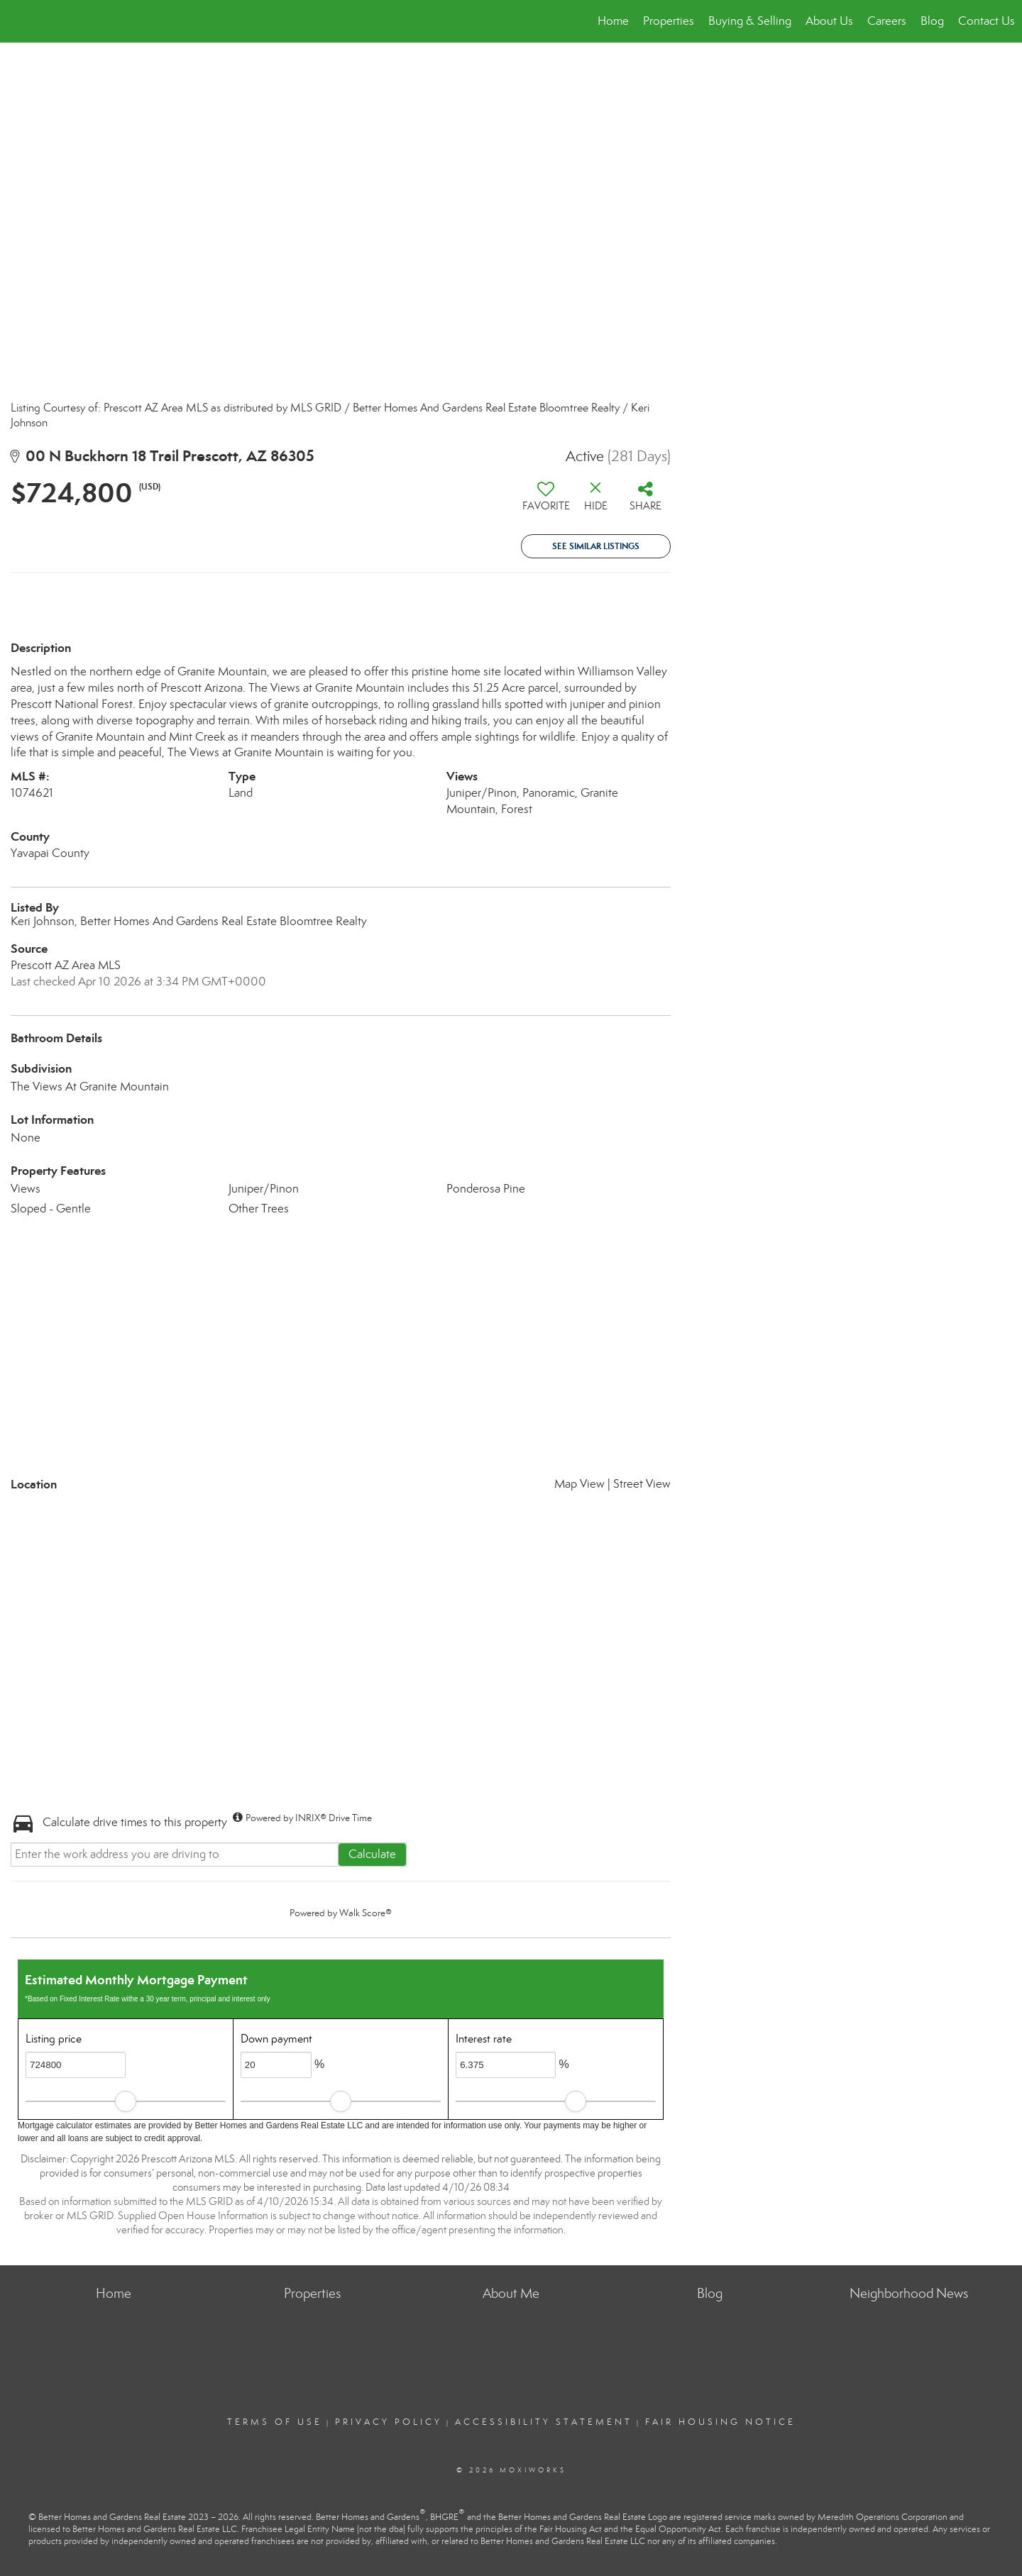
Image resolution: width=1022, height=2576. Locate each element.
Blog (932, 20)
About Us (829, 20)
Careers (886, 20)
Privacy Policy (388, 2422)
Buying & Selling (749, 20)
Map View (579, 1483)
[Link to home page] (18, 21)
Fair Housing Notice (720, 2422)
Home (613, 20)
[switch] (546, 501)
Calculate (372, 1854)
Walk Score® (365, 1913)
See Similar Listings (595, 546)
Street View (642, 1483)
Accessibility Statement (543, 2422)
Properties (668, 20)
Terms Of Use (274, 2422)
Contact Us (986, 20)
